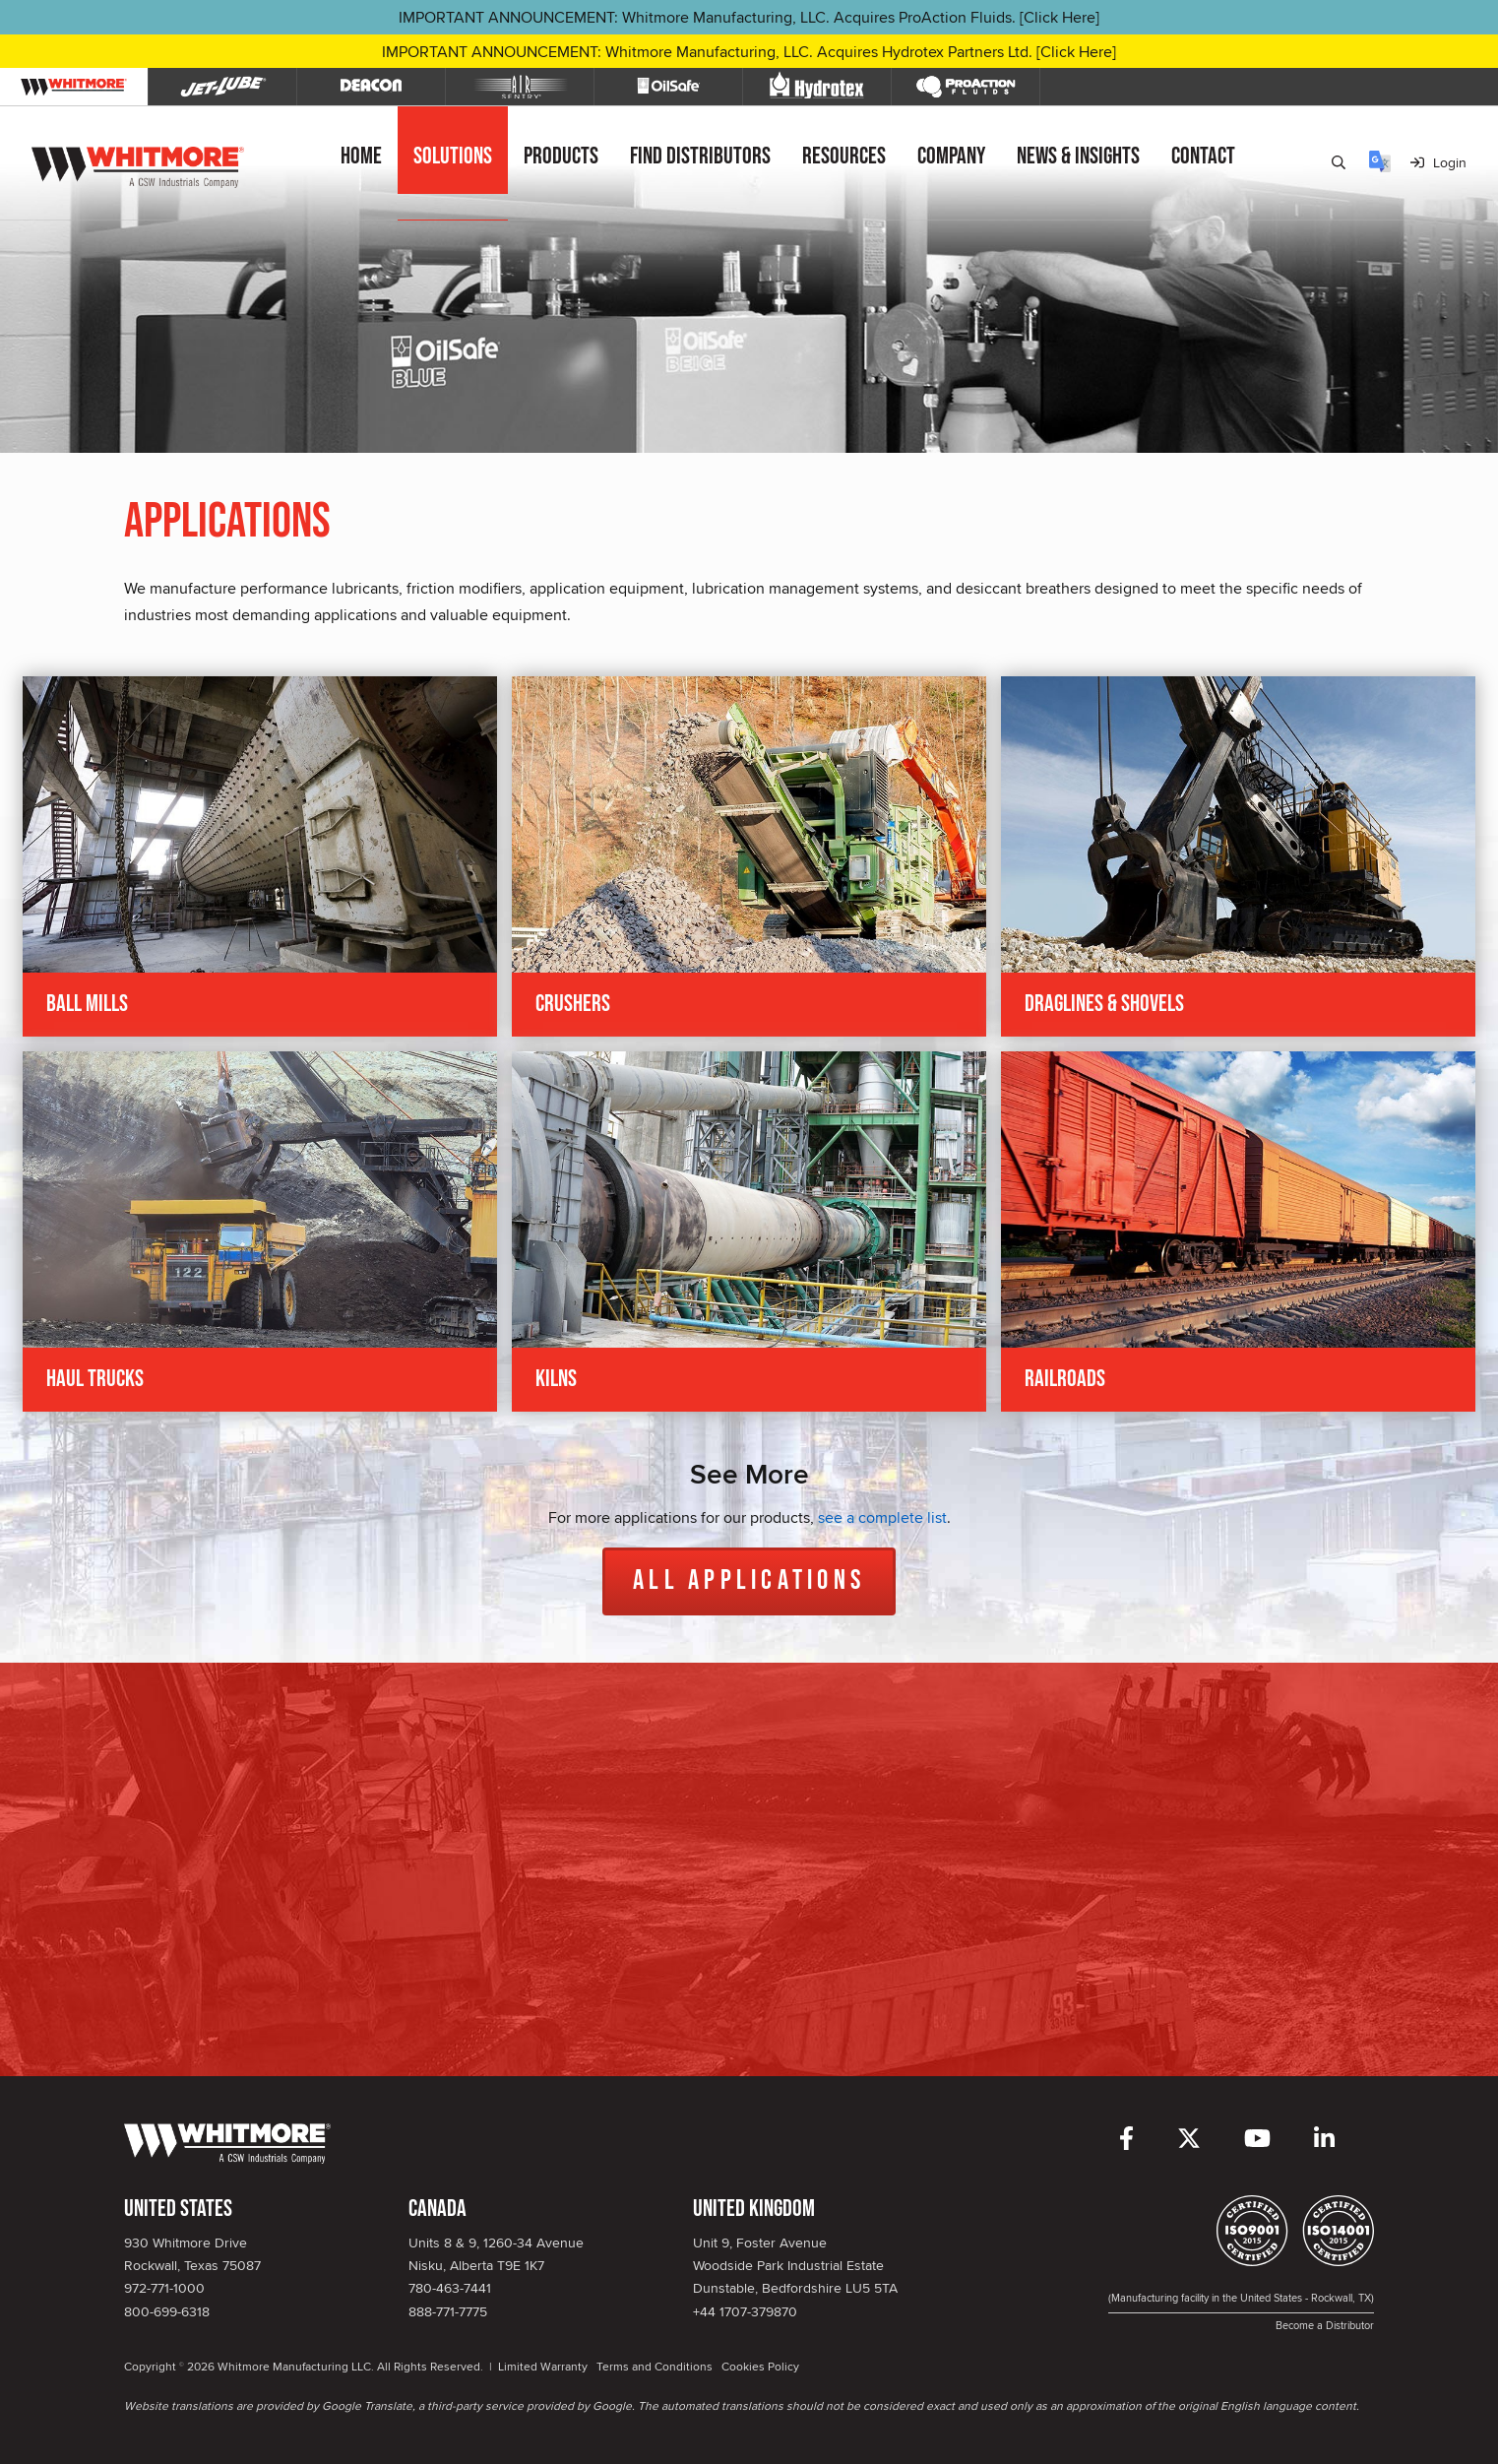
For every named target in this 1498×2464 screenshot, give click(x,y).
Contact (1203, 156)
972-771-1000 (164, 2288)
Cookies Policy (760, 2366)
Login (1438, 162)
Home (361, 156)
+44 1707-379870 (745, 2311)
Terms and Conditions (654, 2366)
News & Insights (1078, 156)
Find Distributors (700, 156)
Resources (844, 156)
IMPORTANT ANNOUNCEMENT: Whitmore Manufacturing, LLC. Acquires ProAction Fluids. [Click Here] (749, 17)
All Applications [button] (749, 1580)
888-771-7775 (447, 2311)
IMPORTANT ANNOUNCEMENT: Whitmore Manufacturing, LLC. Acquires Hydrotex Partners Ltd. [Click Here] (749, 51)
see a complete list (882, 1517)
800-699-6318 (167, 2311)
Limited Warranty (543, 2366)
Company (951, 156)
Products (561, 156)
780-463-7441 (449, 2288)
